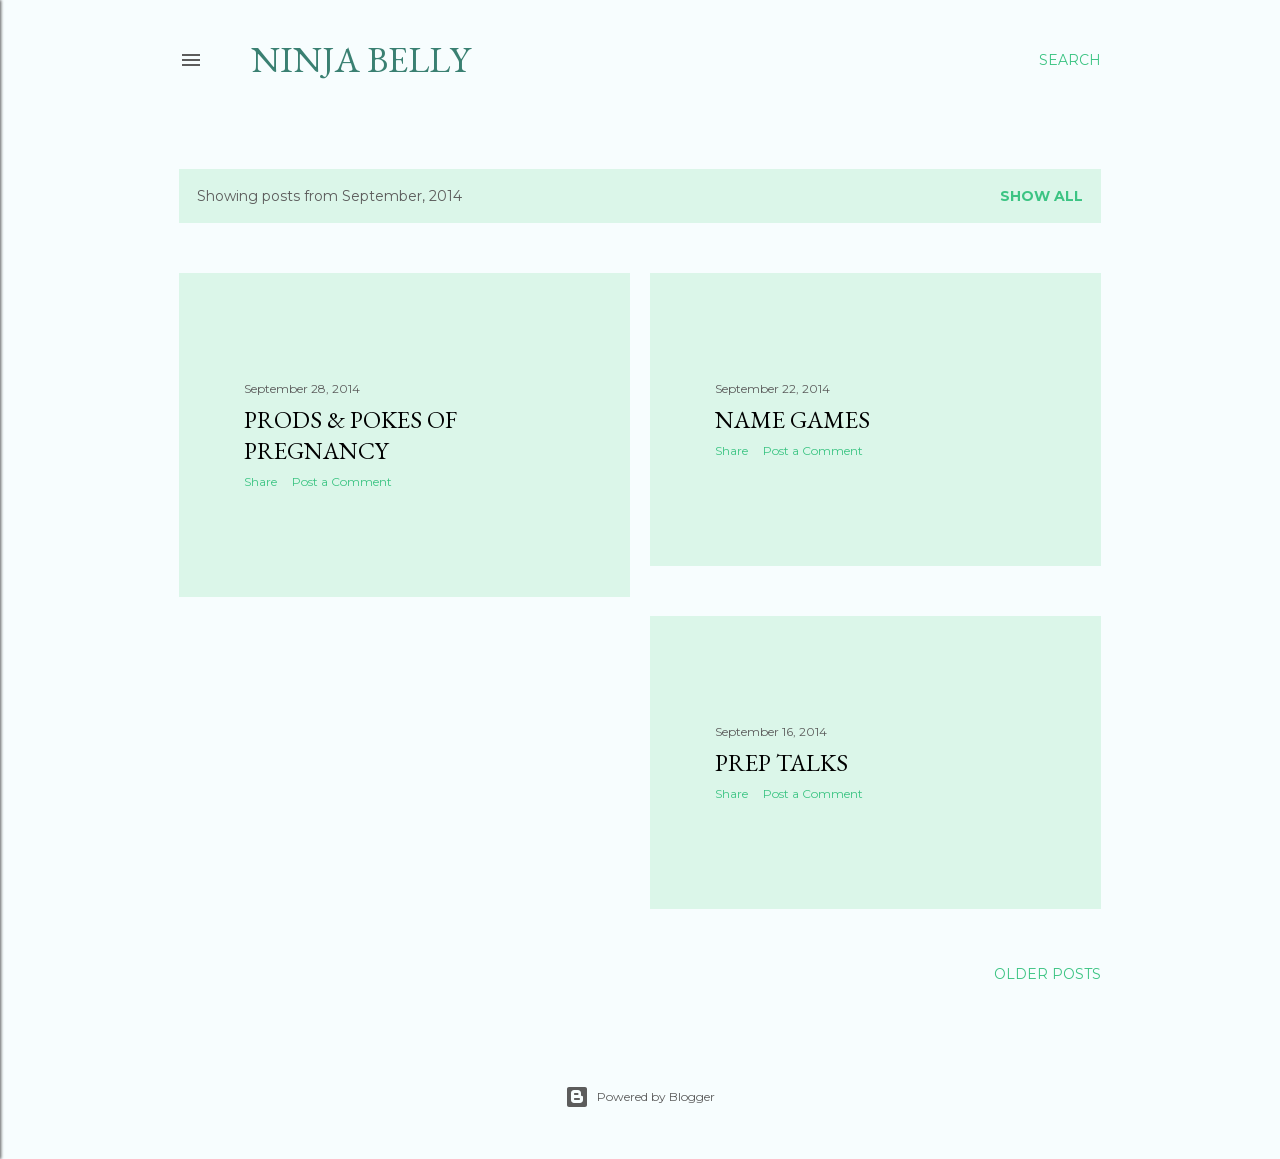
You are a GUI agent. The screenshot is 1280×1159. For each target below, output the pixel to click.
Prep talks (781, 762)
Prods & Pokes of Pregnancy (350, 435)
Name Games (792, 419)
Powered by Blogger (640, 1097)
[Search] (1070, 60)
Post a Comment (342, 481)
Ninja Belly (360, 59)
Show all (1041, 196)
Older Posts (1047, 974)
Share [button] (260, 481)
